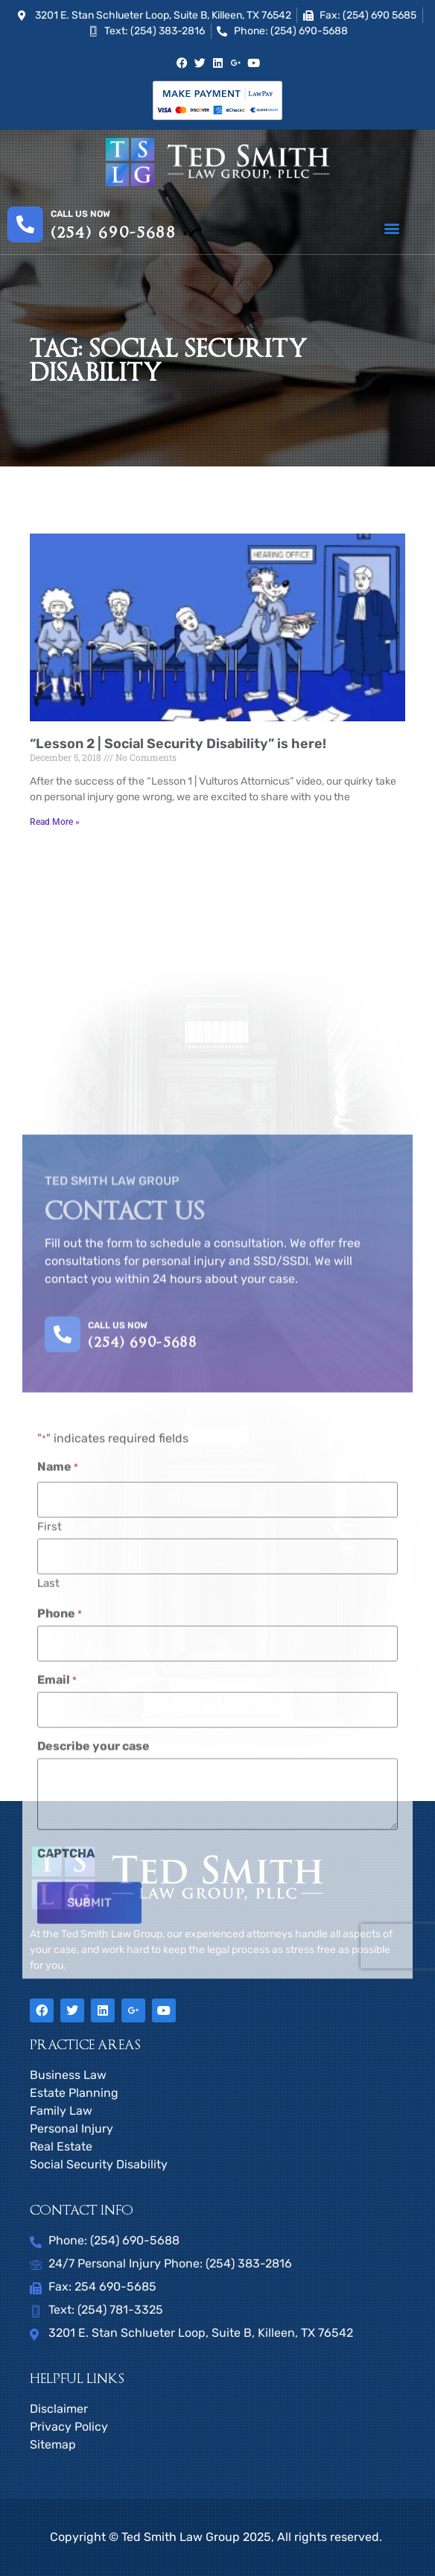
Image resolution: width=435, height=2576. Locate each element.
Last (48, 2061)
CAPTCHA (66, 2332)
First (49, 2005)
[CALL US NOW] (62, 1812)
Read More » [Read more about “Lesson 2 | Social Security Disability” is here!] (55, 822)
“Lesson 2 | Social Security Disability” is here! (178, 743)
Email (57, 2158)
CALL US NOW (117, 1803)
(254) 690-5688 (114, 233)
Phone (59, 2092)
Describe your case (93, 2224)
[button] (391, 228)
